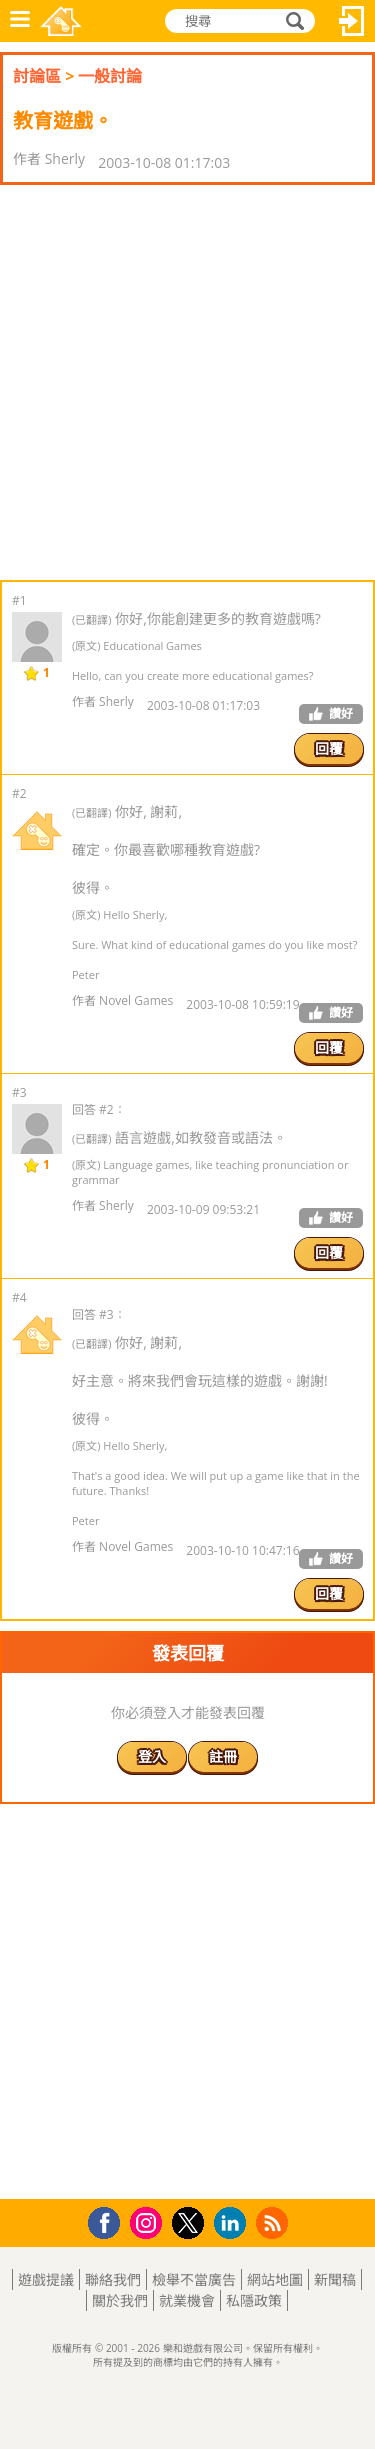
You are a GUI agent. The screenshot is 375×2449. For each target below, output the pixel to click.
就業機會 (187, 2300)
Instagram (149, 2221)
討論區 (37, 76)
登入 (352, 21)
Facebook (109, 2220)
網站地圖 (275, 2279)
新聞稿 (335, 2279)
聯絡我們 (113, 2279)
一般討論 (110, 76)
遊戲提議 (46, 2279)
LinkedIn (233, 2223)
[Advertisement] (187, 382)
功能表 (20, 21)
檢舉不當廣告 (194, 2279)
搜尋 (292, 21)
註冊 (223, 1756)
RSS (274, 2222)
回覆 (329, 748)
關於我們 (120, 2300)
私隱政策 (254, 2300)
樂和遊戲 (61, 21)
